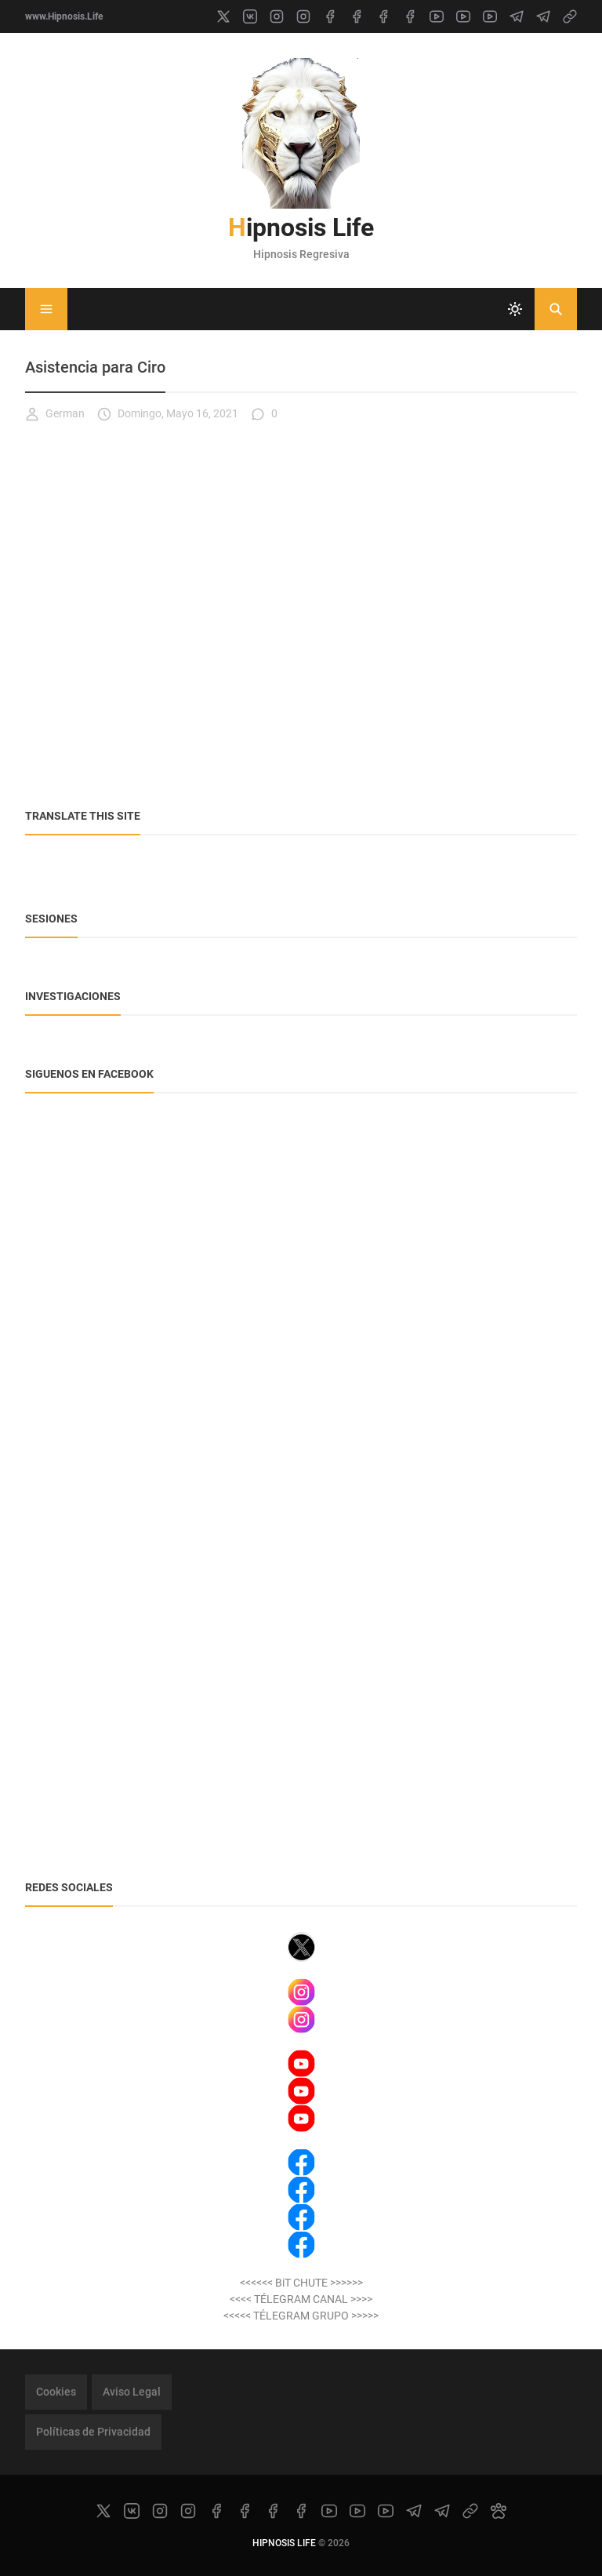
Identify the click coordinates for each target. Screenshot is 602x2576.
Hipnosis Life (301, 227)
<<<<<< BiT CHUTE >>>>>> (301, 2282)
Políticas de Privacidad (93, 2431)
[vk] (250, 16)
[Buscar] (556, 309)
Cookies (56, 2391)
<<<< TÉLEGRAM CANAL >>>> (301, 2299)
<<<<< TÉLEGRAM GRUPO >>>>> (301, 2315)
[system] (515, 309)
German (55, 414)
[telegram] (517, 16)
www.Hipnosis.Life (64, 16)
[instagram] (277, 16)
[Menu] (46, 309)
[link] (570, 16)
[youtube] (437, 16)
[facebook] (330, 16)
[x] (223, 16)
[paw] (498, 2511)
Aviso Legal (132, 2391)
